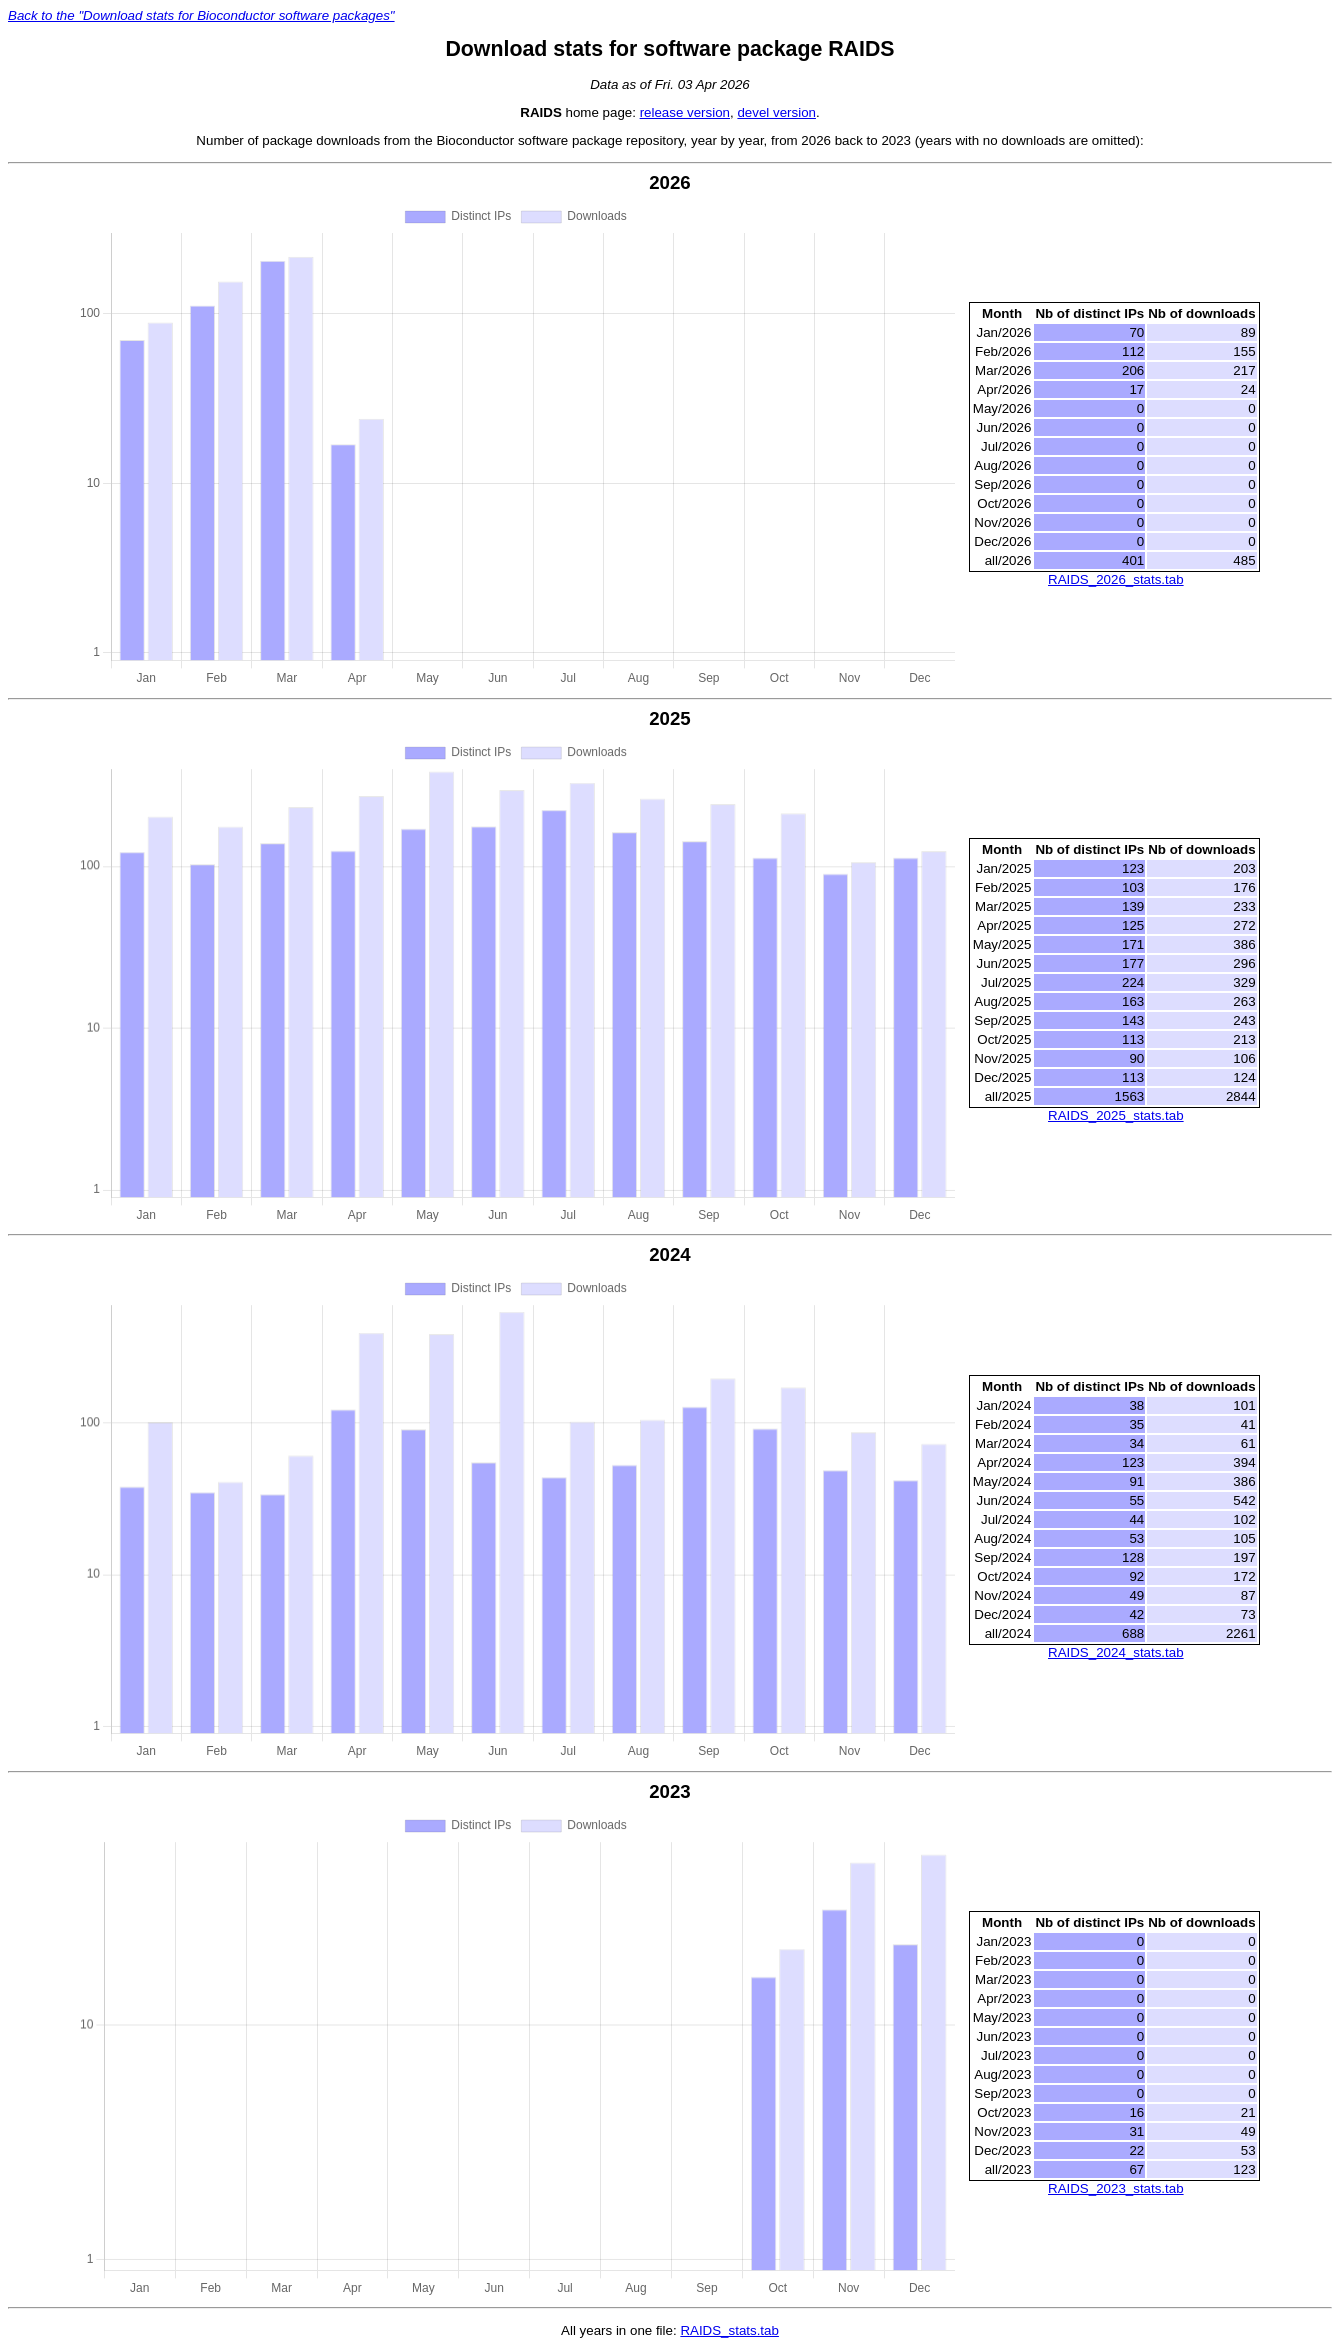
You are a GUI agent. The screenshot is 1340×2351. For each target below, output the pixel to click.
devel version (776, 112)
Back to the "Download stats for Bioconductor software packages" (201, 15)
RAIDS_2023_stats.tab (1116, 2188)
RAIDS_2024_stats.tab (1116, 1652)
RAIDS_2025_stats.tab (1116, 1115)
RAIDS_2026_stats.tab (1116, 579)
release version (685, 112)
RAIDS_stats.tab (729, 2330)
